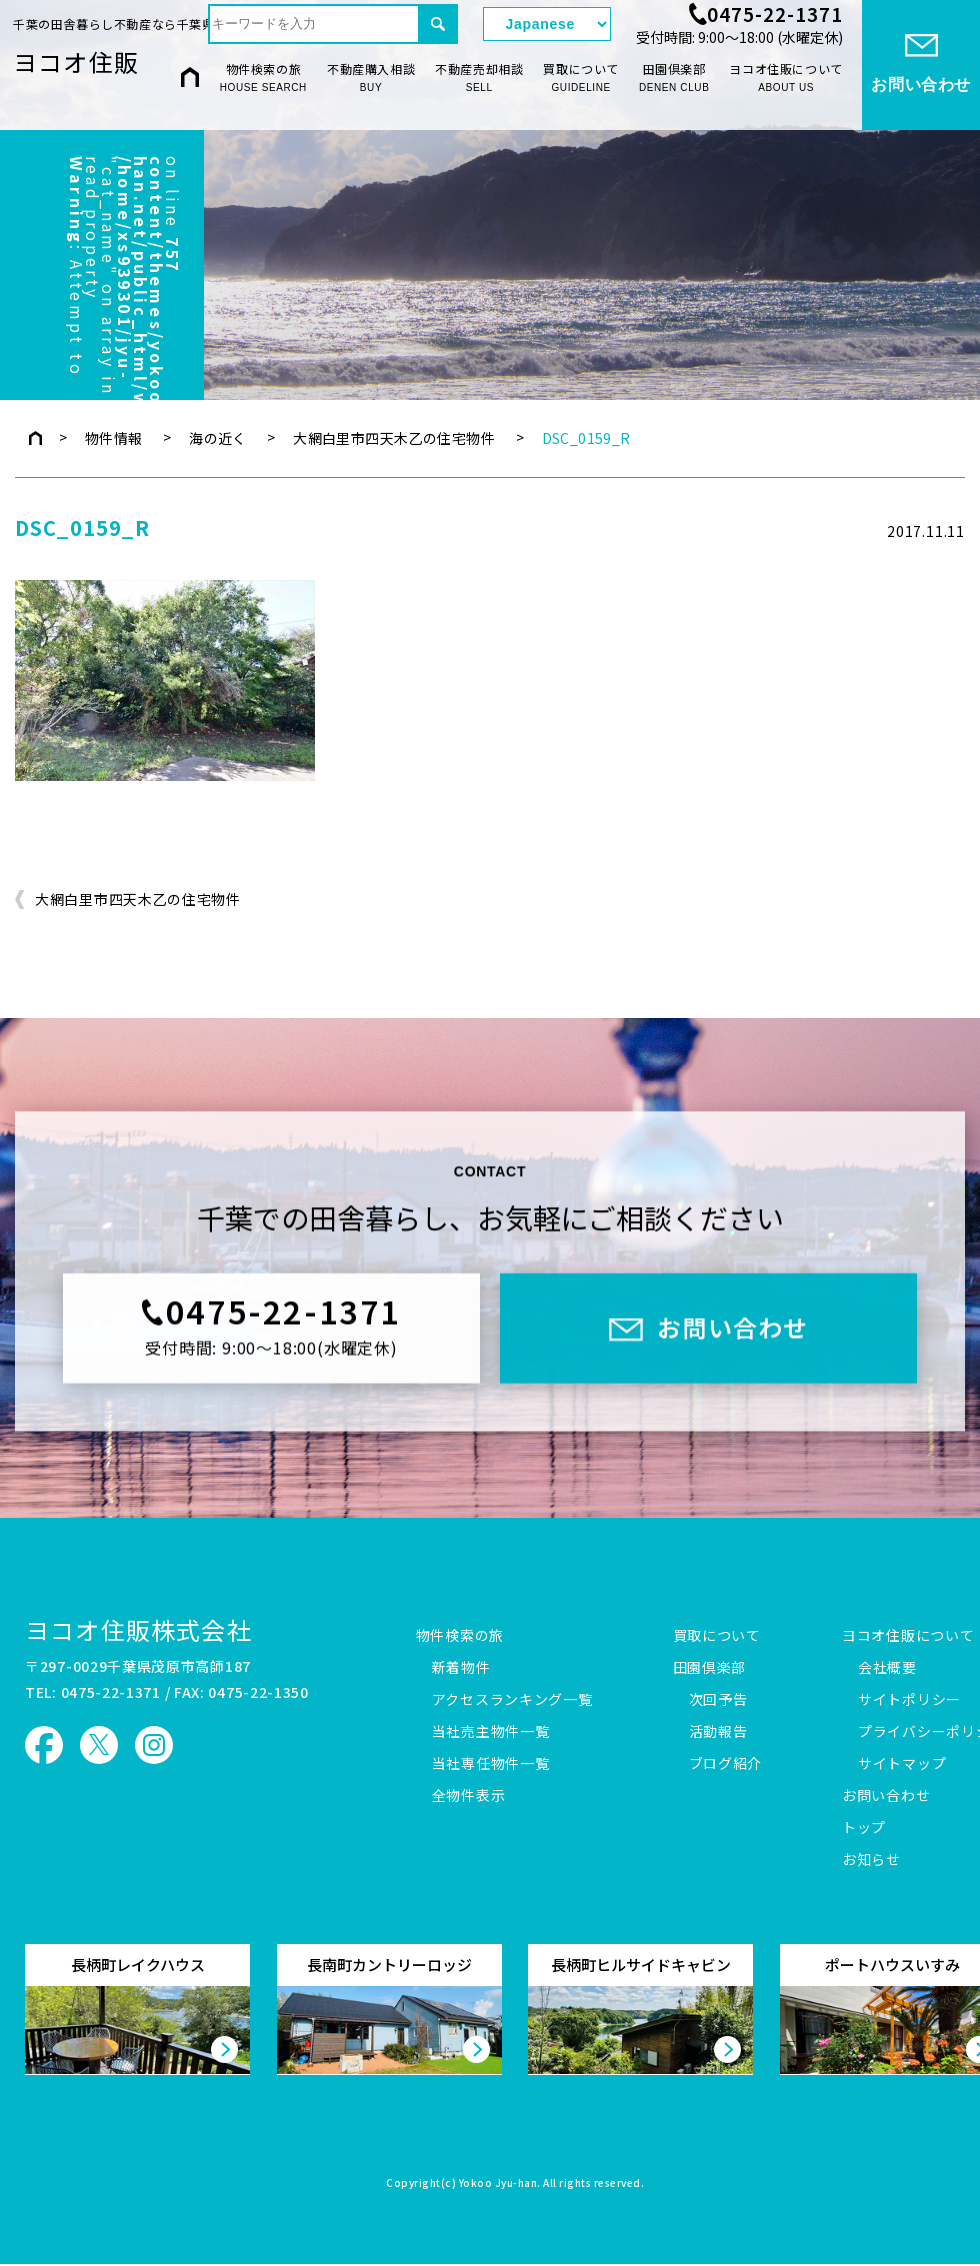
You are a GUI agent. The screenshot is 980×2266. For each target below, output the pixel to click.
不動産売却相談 (479, 78)
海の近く (218, 438)
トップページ (35, 438)
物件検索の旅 (263, 78)
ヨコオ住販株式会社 (138, 1629)
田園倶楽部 (674, 78)
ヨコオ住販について (785, 78)
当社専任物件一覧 (491, 1764)
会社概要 (887, 1668)
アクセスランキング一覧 (512, 1700)
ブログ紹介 (726, 1764)
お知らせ (871, 1860)
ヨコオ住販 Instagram (154, 1745)
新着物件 (461, 1668)
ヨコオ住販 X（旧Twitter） (99, 1745)
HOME (190, 76)
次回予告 (718, 1700)
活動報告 (718, 1732)
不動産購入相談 (371, 78)
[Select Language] (547, 24)
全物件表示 (469, 1796)
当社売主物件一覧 (491, 1732)
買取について (581, 78)
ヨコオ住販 (76, 61)
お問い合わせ (886, 1796)
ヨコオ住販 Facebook (44, 1745)
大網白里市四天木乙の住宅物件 (394, 438)
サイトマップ (902, 1764)
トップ (864, 1828)
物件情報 (114, 438)
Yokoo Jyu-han (498, 2184)
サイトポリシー (909, 1700)
